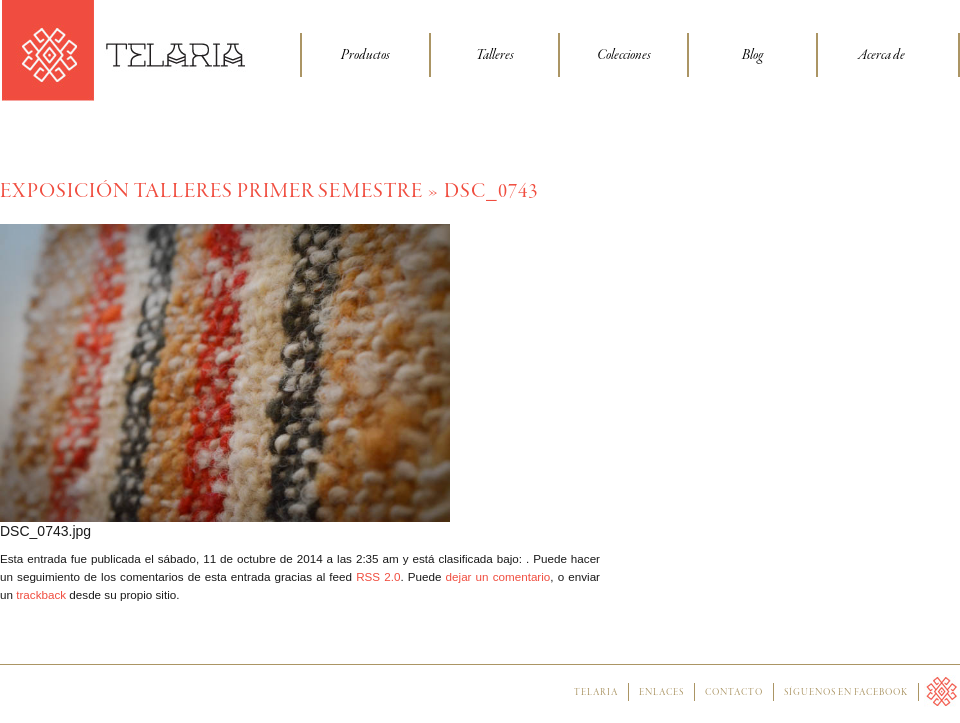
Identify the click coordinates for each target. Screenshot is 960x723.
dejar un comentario (498, 576)
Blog (752, 55)
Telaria (596, 693)
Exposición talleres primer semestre (211, 191)
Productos (365, 55)
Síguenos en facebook (846, 693)
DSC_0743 (491, 191)
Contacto (734, 693)
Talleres (495, 55)
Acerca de (881, 55)
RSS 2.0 (378, 576)
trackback (41, 594)
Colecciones (624, 55)
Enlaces (661, 693)
